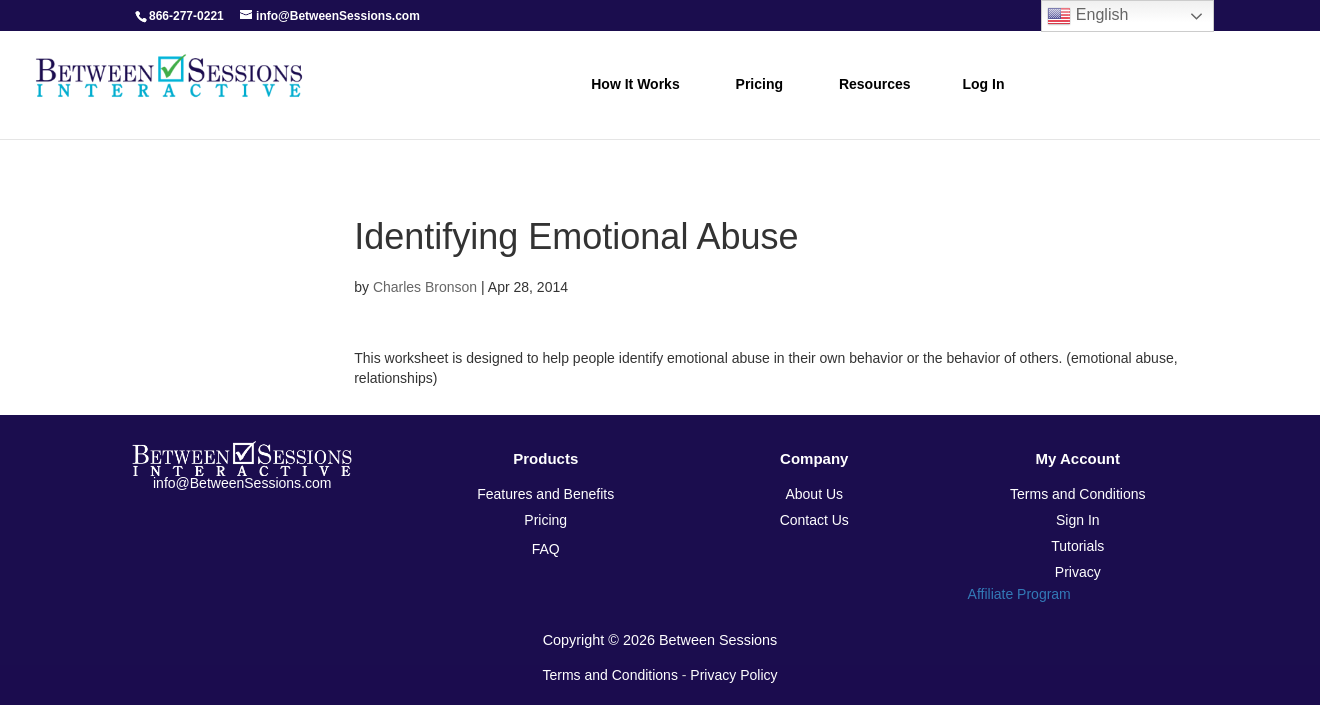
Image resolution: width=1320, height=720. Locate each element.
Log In (984, 84)
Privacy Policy (733, 675)
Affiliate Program (1019, 594)
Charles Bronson (425, 287)
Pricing (759, 84)
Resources (875, 84)
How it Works (635, 84)
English (1087, 16)
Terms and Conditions (610, 675)
